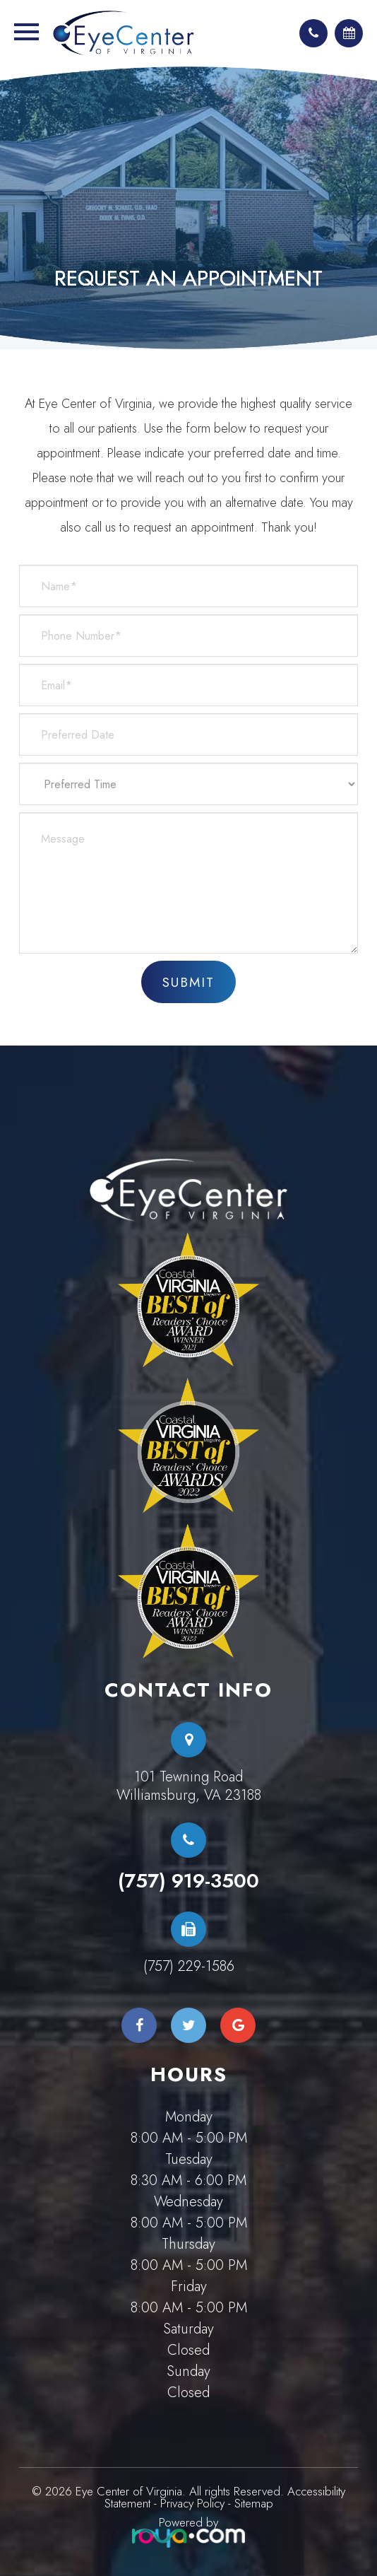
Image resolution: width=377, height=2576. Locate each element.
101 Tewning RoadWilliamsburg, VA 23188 (188, 1786)
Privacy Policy (192, 2503)
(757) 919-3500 (188, 1881)
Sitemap (253, 2503)
